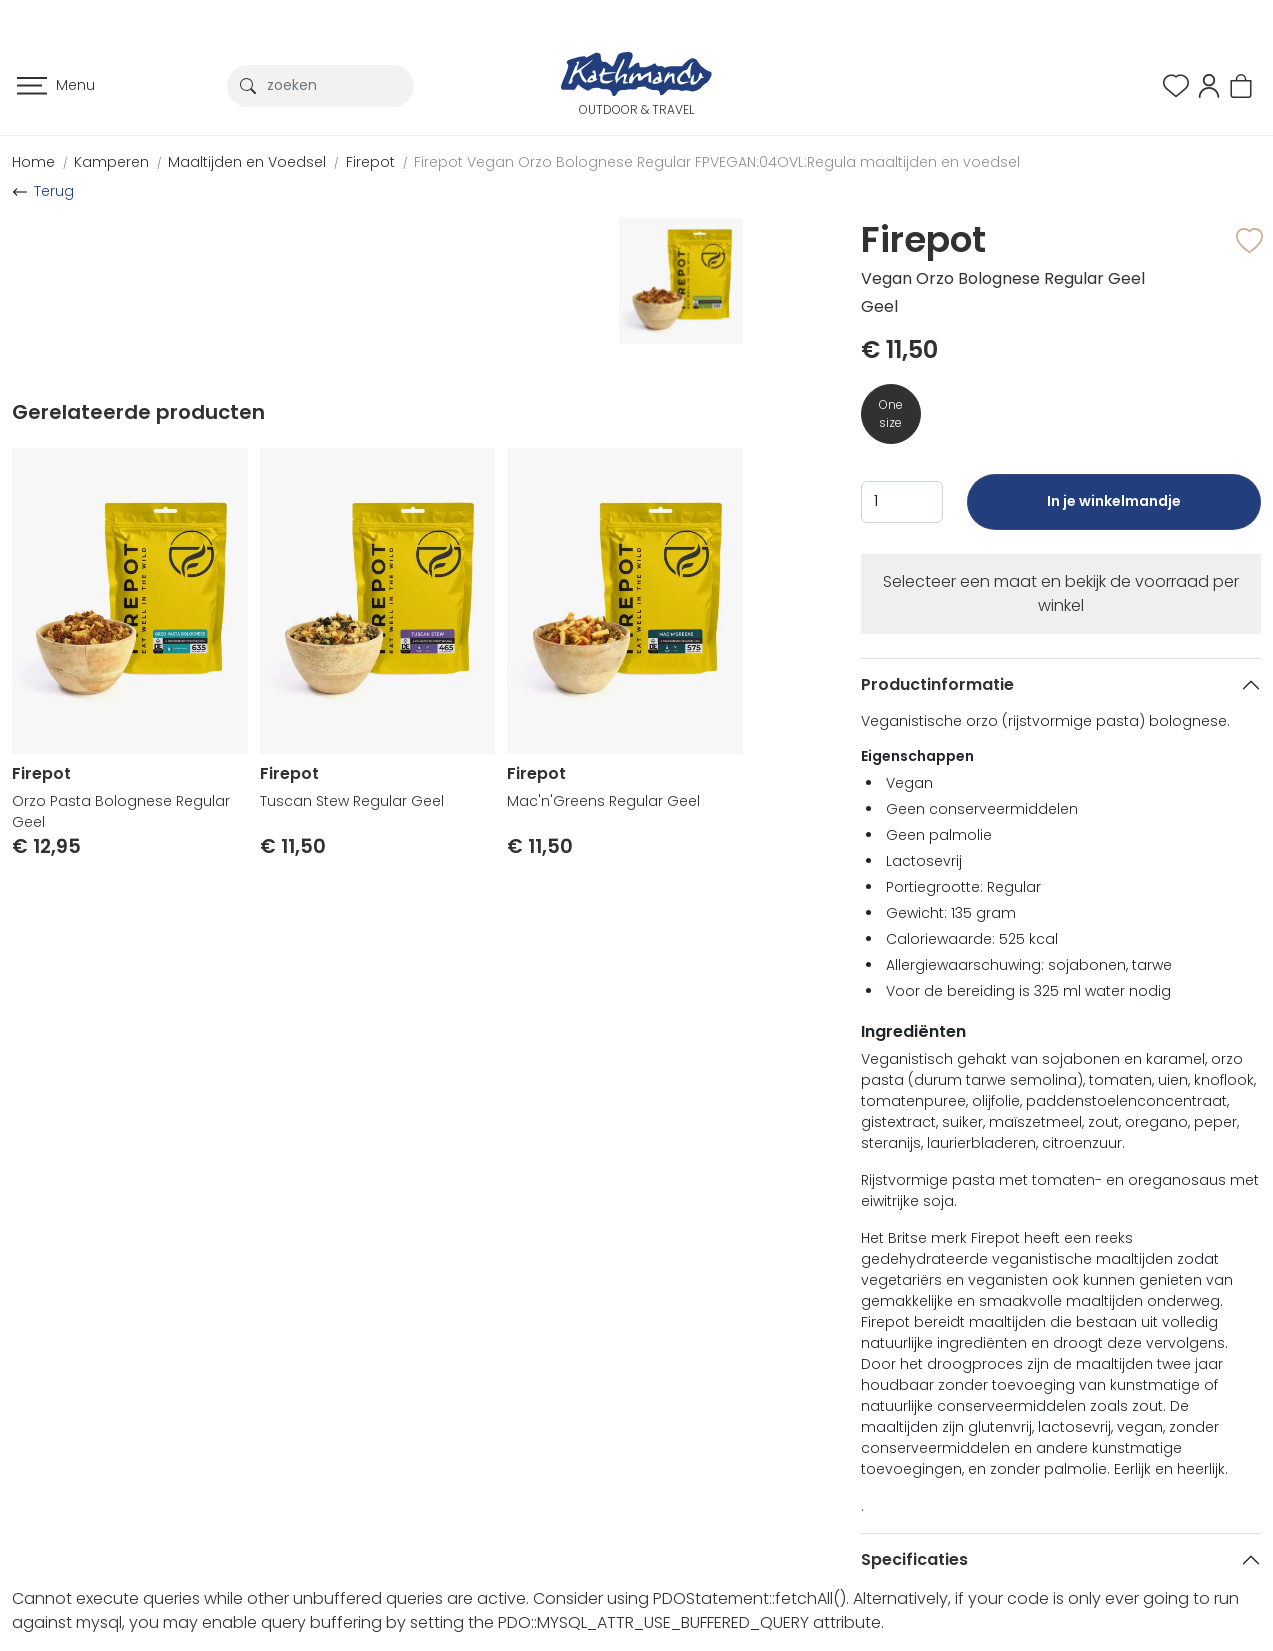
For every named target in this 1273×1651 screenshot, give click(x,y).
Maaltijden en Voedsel (247, 162)
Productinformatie (937, 684)
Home (33, 162)
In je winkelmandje (1114, 510)
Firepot (370, 162)
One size (891, 413)
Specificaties (914, 1559)
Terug (54, 191)
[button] (1209, 84)
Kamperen (111, 162)
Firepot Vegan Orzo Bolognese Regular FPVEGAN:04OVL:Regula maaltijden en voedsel (717, 162)
